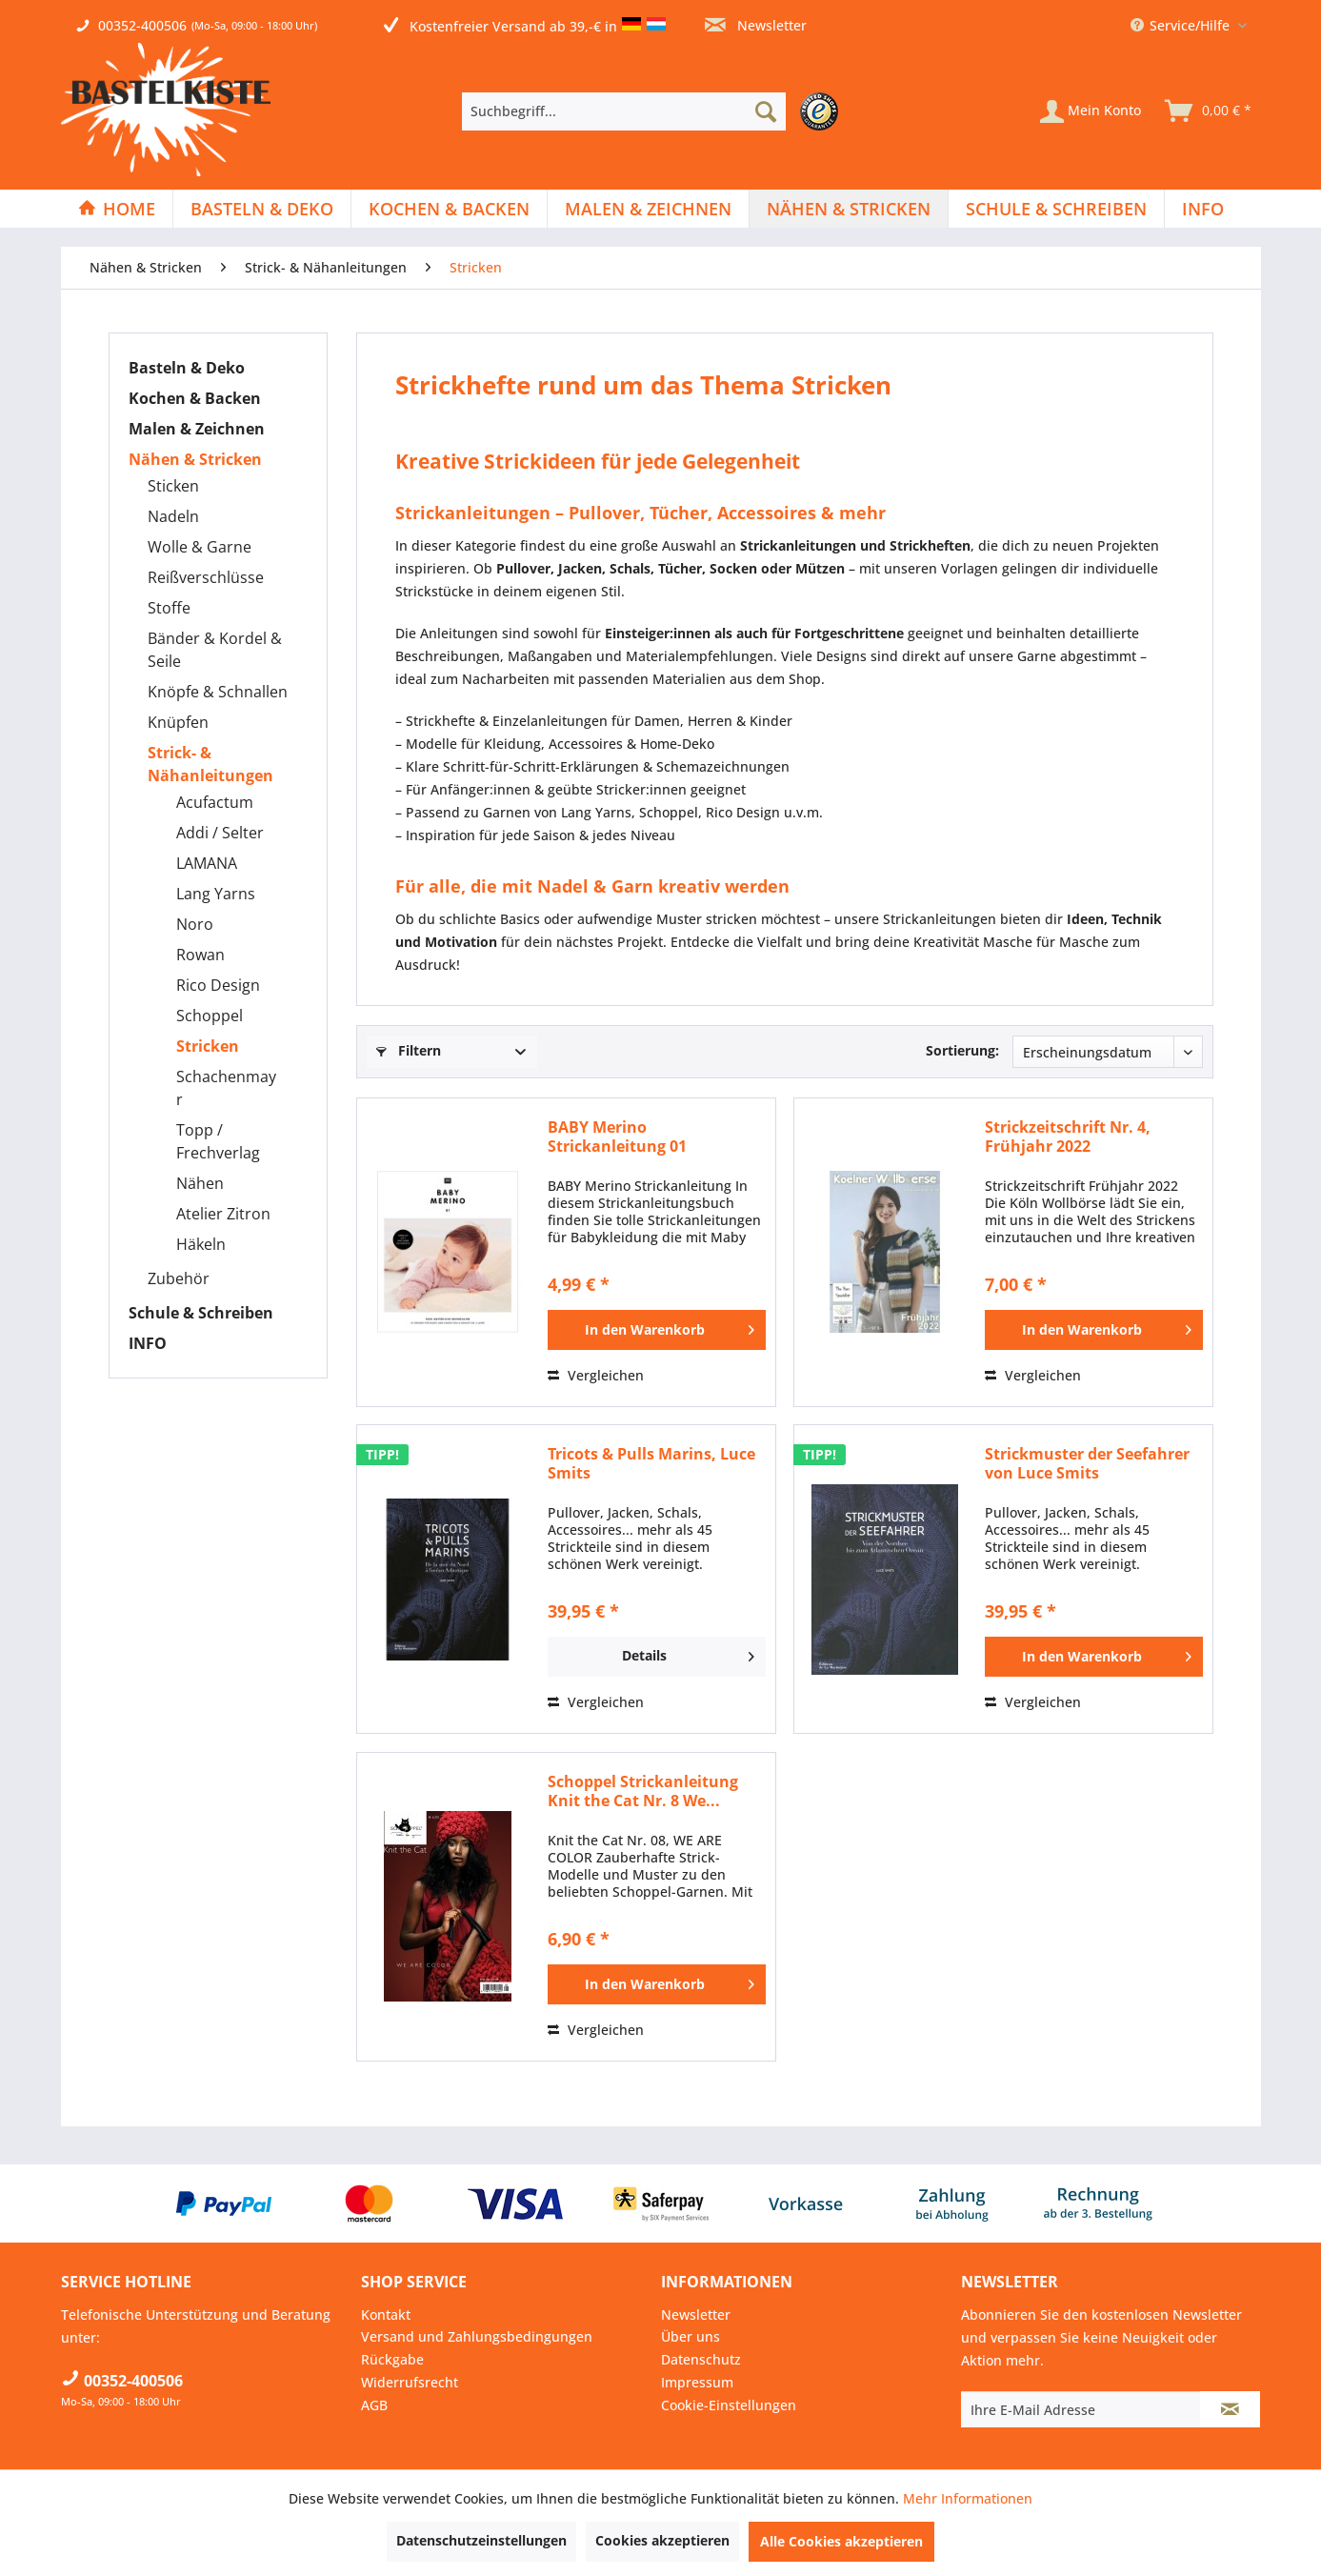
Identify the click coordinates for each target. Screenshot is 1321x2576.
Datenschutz (701, 2359)
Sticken (173, 485)
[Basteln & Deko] (261, 209)
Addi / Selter (220, 832)
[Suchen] (766, 111)
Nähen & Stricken (195, 459)
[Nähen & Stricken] (849, 209)
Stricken (207, 1046)
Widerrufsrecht (409, 2382)
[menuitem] (655, 111)
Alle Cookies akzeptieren (841, 2541)
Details (688, 1652)
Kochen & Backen (195, 398)
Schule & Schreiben (201, 1312)
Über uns (690, 2336)
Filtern (408, 1050)
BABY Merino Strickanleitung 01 (617, 1136)
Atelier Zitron (223, 1213)
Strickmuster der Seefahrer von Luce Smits (1087, 1463)
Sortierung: (962, 1050)
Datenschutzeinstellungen (481, 2540)
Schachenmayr (226, 1088)
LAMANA (206, 863)
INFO (148, 1343)
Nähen (200, 1183)
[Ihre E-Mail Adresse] (1081, 2409)
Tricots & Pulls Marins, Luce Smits (651, 1463)
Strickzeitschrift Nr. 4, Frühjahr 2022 (1068, 1136)
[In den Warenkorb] (657, 1330)
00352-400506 (142, 25)
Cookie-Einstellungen (728, 2405)
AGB (374, 2405)
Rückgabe (392, 2359)
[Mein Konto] (1090, 111)
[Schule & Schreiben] (1056, 209)
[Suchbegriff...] (624, 111)
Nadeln (173, 516)
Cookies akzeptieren (662, 2540)
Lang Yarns (215, 893)
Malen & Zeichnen (197, 428)
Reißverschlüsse (206, 577)
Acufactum (214, 802)
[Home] (116, 209)
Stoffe (169, 607)
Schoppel (209, 1015)
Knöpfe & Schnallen (218, 691)
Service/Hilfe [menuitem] (1182, 25)
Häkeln (201, 1244)
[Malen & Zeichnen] (648, 209)
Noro (194, 924)
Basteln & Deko (187, 367)
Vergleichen (596, 1375)
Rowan (200, 954)
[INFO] (1203, 209)
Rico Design (218, 985)
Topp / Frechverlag (218, 1141)
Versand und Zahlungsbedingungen (476, 2336)
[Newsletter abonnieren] (1230, 2409)
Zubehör (179, 1278)
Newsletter (756, 25)
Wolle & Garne (199, 546)
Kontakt (385, 2314)
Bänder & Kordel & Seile (215, 650)
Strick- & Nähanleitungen (210, 764)
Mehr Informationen (967, 2498)
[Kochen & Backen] (449, 209)
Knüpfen (178, 722)
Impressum (697, 2382)
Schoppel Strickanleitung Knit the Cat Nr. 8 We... (643, 1791)
